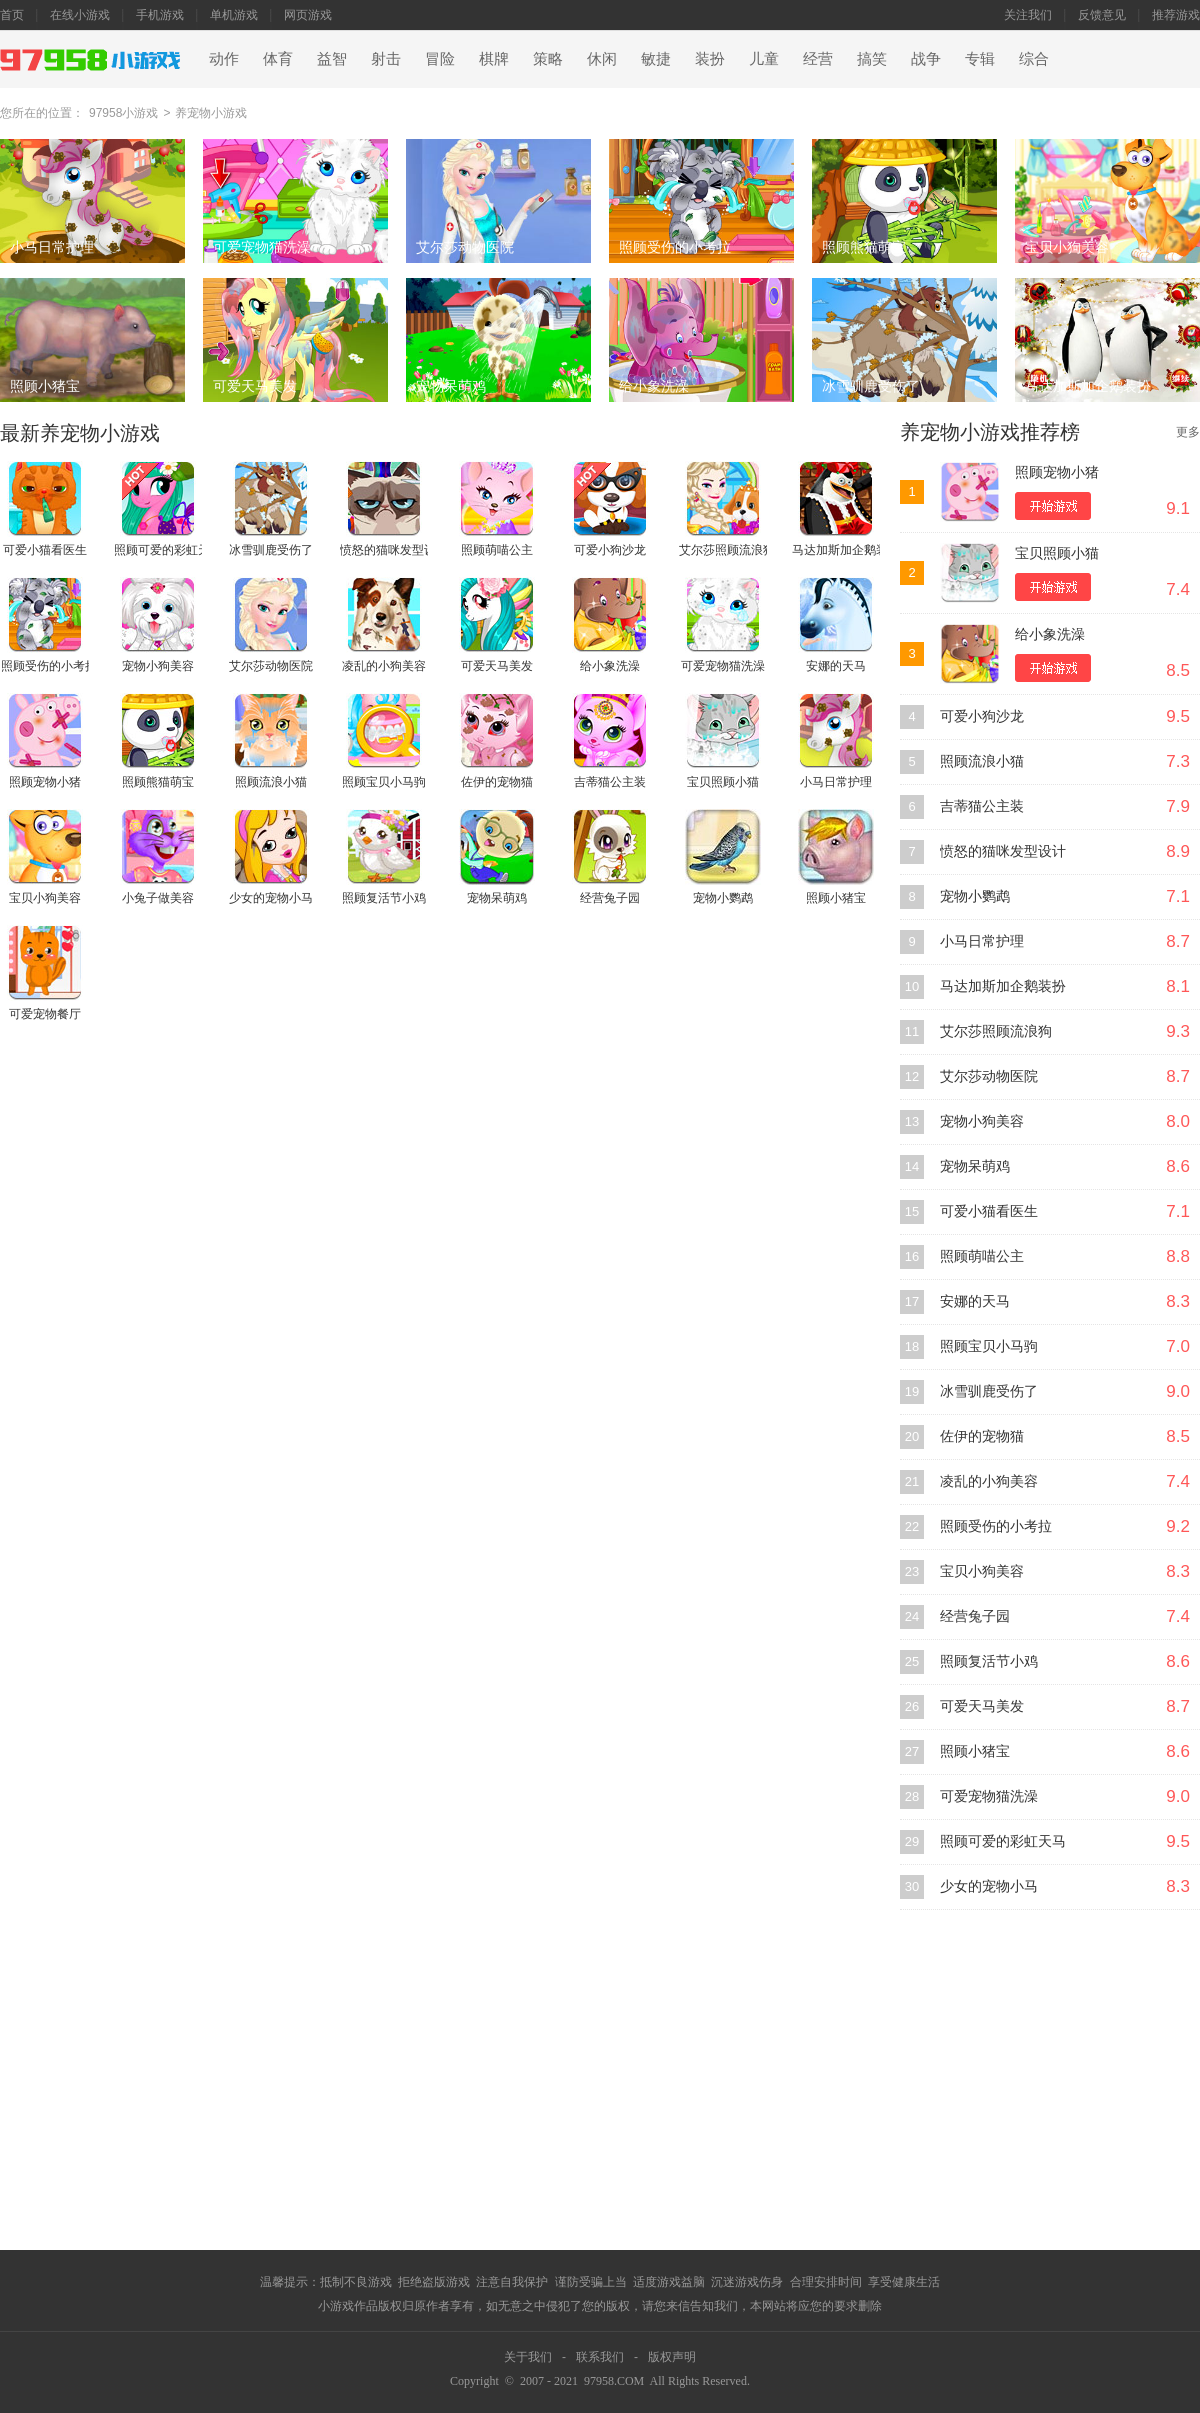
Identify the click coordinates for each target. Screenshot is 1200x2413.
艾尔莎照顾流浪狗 (996, 1031)
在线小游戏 (80, 15)
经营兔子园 (975, 1616)
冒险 (440, 59)
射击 (386, 59)
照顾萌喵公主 (982, 1256)
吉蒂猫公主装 (982, 806)
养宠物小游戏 (211, 113)
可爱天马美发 (982, 1706)
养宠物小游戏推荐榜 (990, 432)
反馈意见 (1102, 15)
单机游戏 (234, 15)
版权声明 (672, 2357)
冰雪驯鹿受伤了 (989, 1391)
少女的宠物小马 (989, 1886)
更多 (1188, 432)
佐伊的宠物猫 (982, 1436)
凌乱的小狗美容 (989, 1481)
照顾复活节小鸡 (989, 1661)
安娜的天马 (975, 1301)
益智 (332, 59)
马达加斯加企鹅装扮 (1003, 986)
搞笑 (872, 59)
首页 (12, 15)
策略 (548, 59)
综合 (1034, 59)
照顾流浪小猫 (982, 761)
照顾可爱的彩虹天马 (1003, 1841)
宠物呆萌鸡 (975, 1166)
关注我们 (1028, 15)
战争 (926, 59)
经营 (818, 59)
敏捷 (656, 59)
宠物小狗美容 (982, 1121)
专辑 (980, 59)
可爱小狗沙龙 (982, 716)
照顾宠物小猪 (1057, 472)
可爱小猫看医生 (989, 1211)
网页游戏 (308, 15)
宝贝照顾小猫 (1057, 553)
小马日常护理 (982, 941)
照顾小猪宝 (975, 1751)
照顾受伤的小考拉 (996, 1526)
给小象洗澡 (1050, 634)
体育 (278, 59)
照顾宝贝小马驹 (989, 1346)
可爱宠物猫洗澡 (989, 1796)
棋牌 (494, 59)
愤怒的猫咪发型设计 (1003, 851)
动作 (224, 59)
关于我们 (528, 2357)
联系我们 (600, 2357)
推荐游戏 (1176, 15)
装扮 (710, 59)
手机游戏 (160, 15)
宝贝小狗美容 (982, 1571)
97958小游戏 (123, 113)
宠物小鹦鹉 (975, 896)
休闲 (602, 59)
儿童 (764, 59)
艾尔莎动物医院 (989, 1076)
